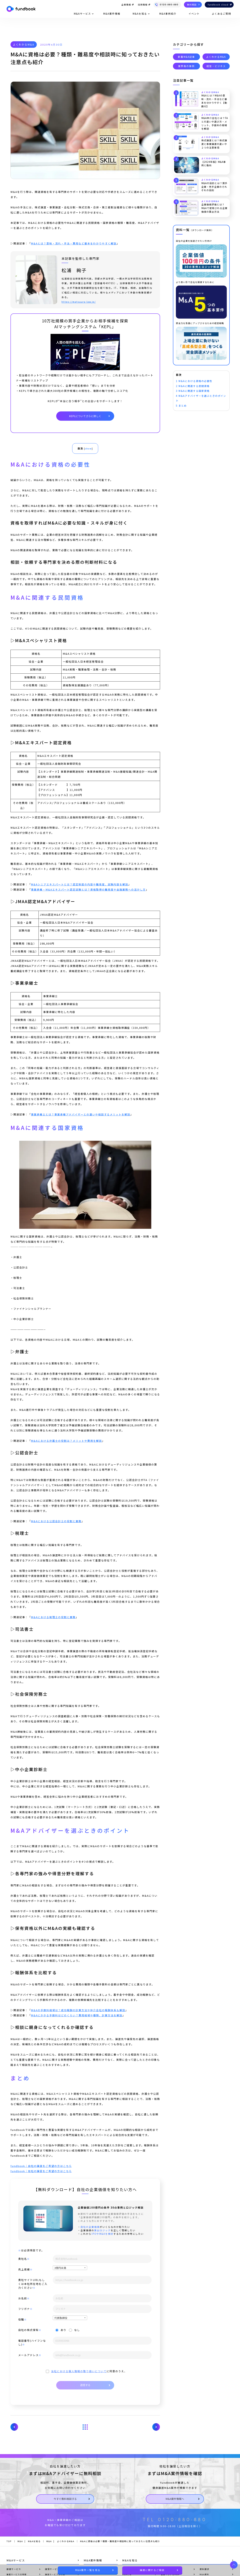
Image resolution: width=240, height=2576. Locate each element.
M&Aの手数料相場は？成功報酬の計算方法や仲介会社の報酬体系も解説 (78, 2010)
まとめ (181, 405)
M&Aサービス (82, 16)
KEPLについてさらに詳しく (85, 416)
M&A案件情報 (111, 16)
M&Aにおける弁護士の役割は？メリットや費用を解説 (66, 1441)
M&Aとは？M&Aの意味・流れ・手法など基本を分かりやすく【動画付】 (214, 101)
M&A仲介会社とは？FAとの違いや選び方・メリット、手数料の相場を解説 (214, 123)
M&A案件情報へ (175, 2494)
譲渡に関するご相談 (152, 2568)
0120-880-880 (169, 6)
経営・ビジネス (216, 66)
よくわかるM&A (23, 44)
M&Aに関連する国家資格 (193, 391)
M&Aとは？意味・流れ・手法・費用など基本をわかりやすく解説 (74, 243)
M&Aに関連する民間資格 (193, 386)
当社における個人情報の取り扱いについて (79, 2371)
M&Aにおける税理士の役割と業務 (53, 1617)
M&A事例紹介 (167, 16)
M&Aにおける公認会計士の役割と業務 (56, 1521)
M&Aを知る (140, 16)
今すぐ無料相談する (65, 2494)
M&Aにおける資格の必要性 (194, 381)
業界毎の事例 (186, 66)
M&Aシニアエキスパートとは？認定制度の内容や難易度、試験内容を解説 (79, 884)
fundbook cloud (218, 6)
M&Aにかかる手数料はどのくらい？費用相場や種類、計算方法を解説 (76, 2015)
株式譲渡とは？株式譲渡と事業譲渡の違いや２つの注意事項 (214, 144)
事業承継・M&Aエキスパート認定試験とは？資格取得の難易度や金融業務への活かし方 (88, 889)
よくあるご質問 (221, 16)
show (88, 448)
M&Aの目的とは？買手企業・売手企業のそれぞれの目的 (214, 187)
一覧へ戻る (85, 2424)
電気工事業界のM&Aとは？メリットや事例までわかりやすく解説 (14, 2424)
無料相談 (192, 6)
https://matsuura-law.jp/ (79, 301)
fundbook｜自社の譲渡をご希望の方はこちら (41, 2166)
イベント (194, 16)
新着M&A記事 (186, 56)
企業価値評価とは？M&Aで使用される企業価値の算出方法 (214, 208)
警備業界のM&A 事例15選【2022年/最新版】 (156, 2424)
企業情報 (126, 6)
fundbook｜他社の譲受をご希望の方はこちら (41, 2171)
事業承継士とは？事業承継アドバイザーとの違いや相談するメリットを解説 (80, 1114)
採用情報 (143, 6)
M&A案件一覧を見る (87, 2568)
